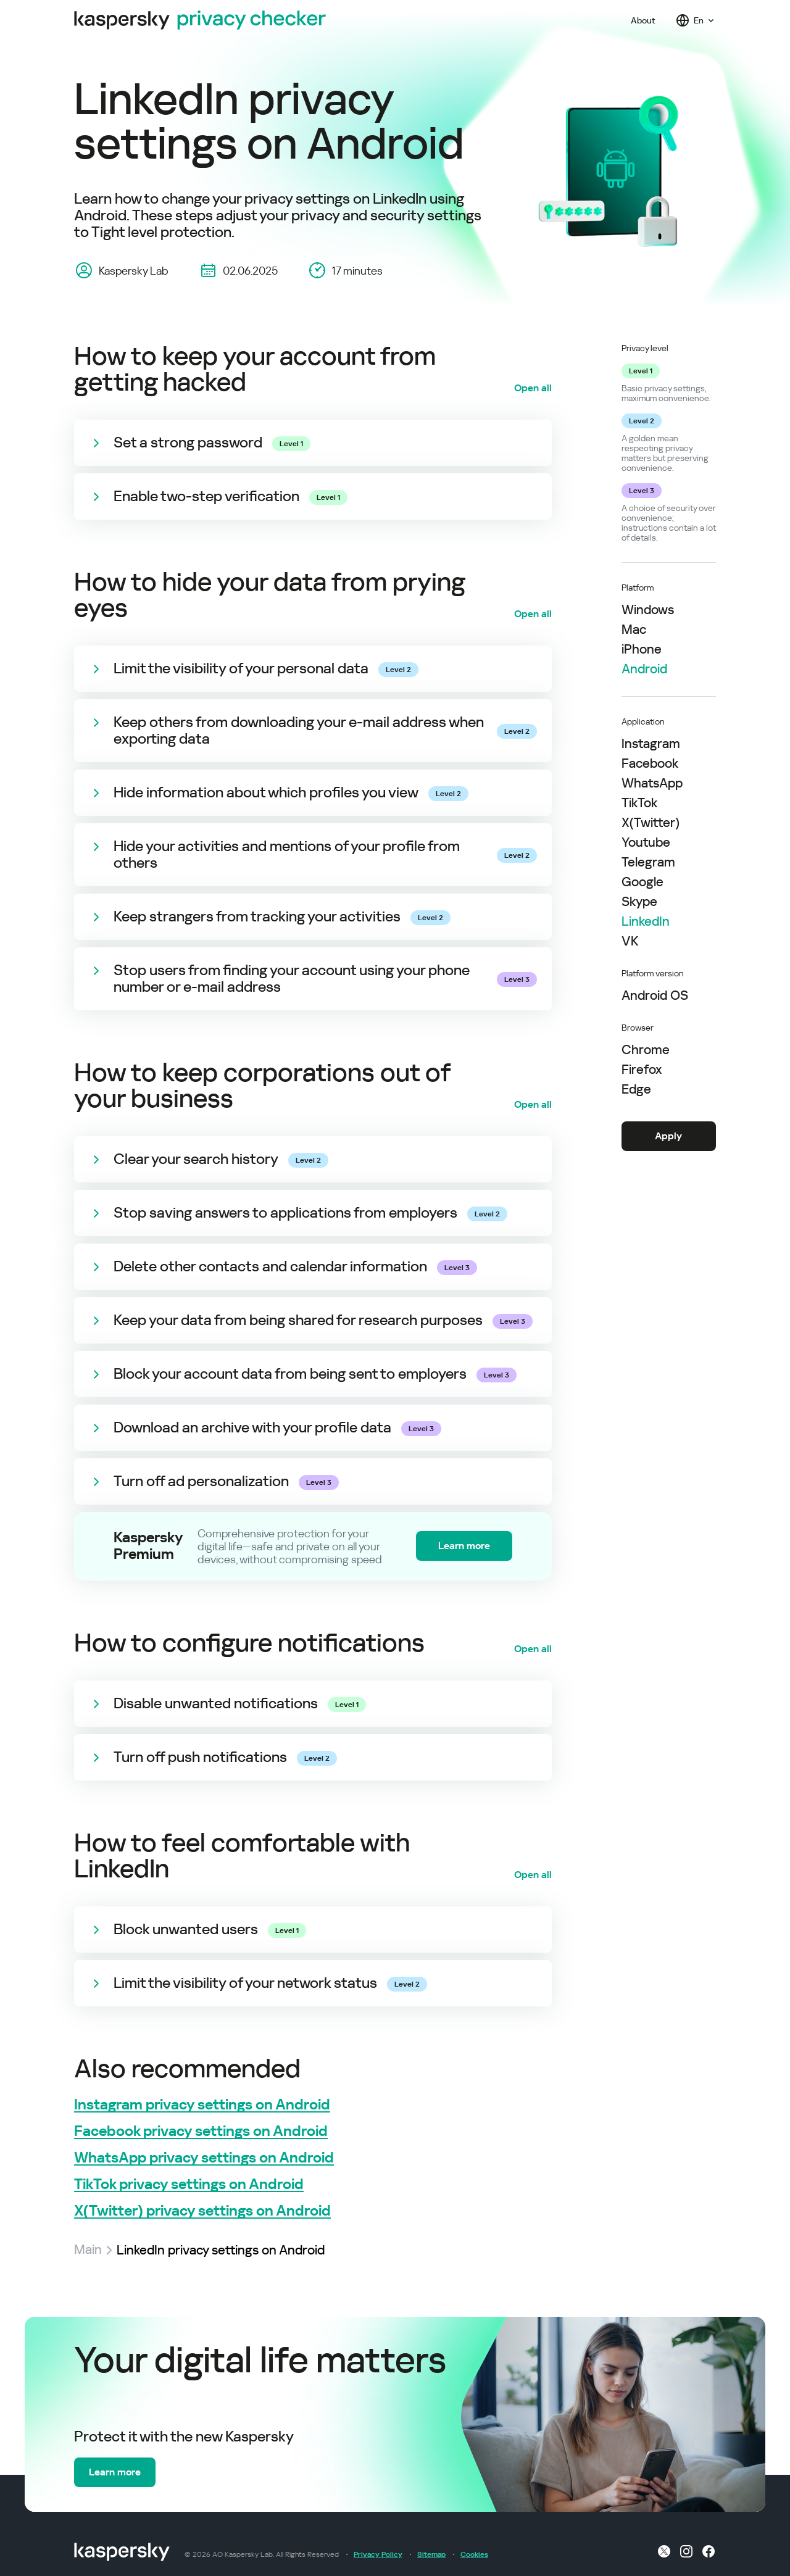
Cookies (474, 2554)
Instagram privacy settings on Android (202, 2104)
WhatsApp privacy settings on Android (204, 2158)
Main (88, 2250)
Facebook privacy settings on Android (201, 2131)
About (643, 20)
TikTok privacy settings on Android (189, 2184)
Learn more (464, 1546)
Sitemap (431, 2554)
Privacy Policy (378, 2554)
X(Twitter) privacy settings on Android (202, 2211)
